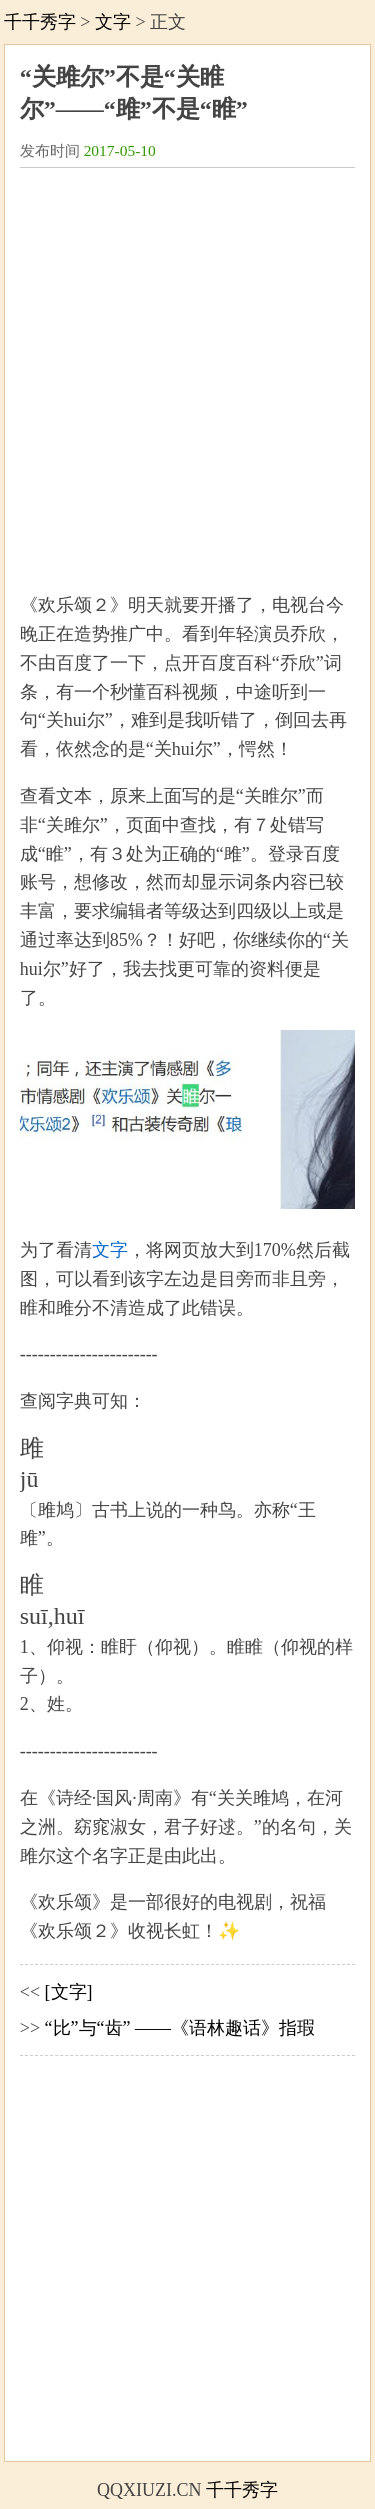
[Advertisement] (187, 370)
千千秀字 (40, 22)
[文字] (69, 1992)
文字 (113, 22)
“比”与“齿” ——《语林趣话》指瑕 (180, 2028)
